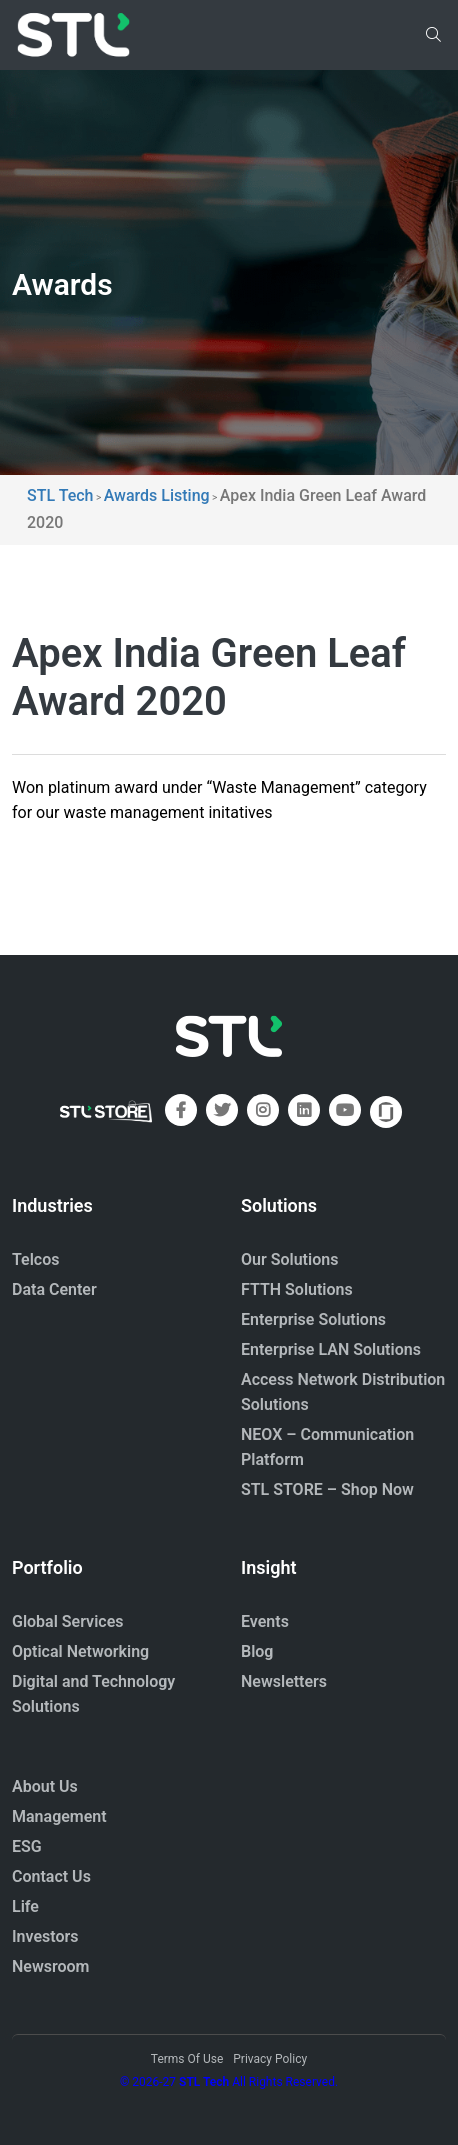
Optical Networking (80, 1651)
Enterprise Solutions (313, 1319)
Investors (45, 1936)
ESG (27, 1846)
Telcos (36, 1259)
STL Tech (204, 2082)
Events (265, 1621)
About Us (45, 1786)
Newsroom (51, 1966)
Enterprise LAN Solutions (331, 1349)
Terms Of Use (187, 2059)
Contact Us (51, 1876)
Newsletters (284, 1681)
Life (25, 1906)
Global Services (67, 1621)
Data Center (54, 1289)
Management (59, 1816)
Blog (257, 1651)
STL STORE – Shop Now (327, 1489)
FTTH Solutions (297, 1289)
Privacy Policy (270, 2059)
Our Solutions (289, 1259)
